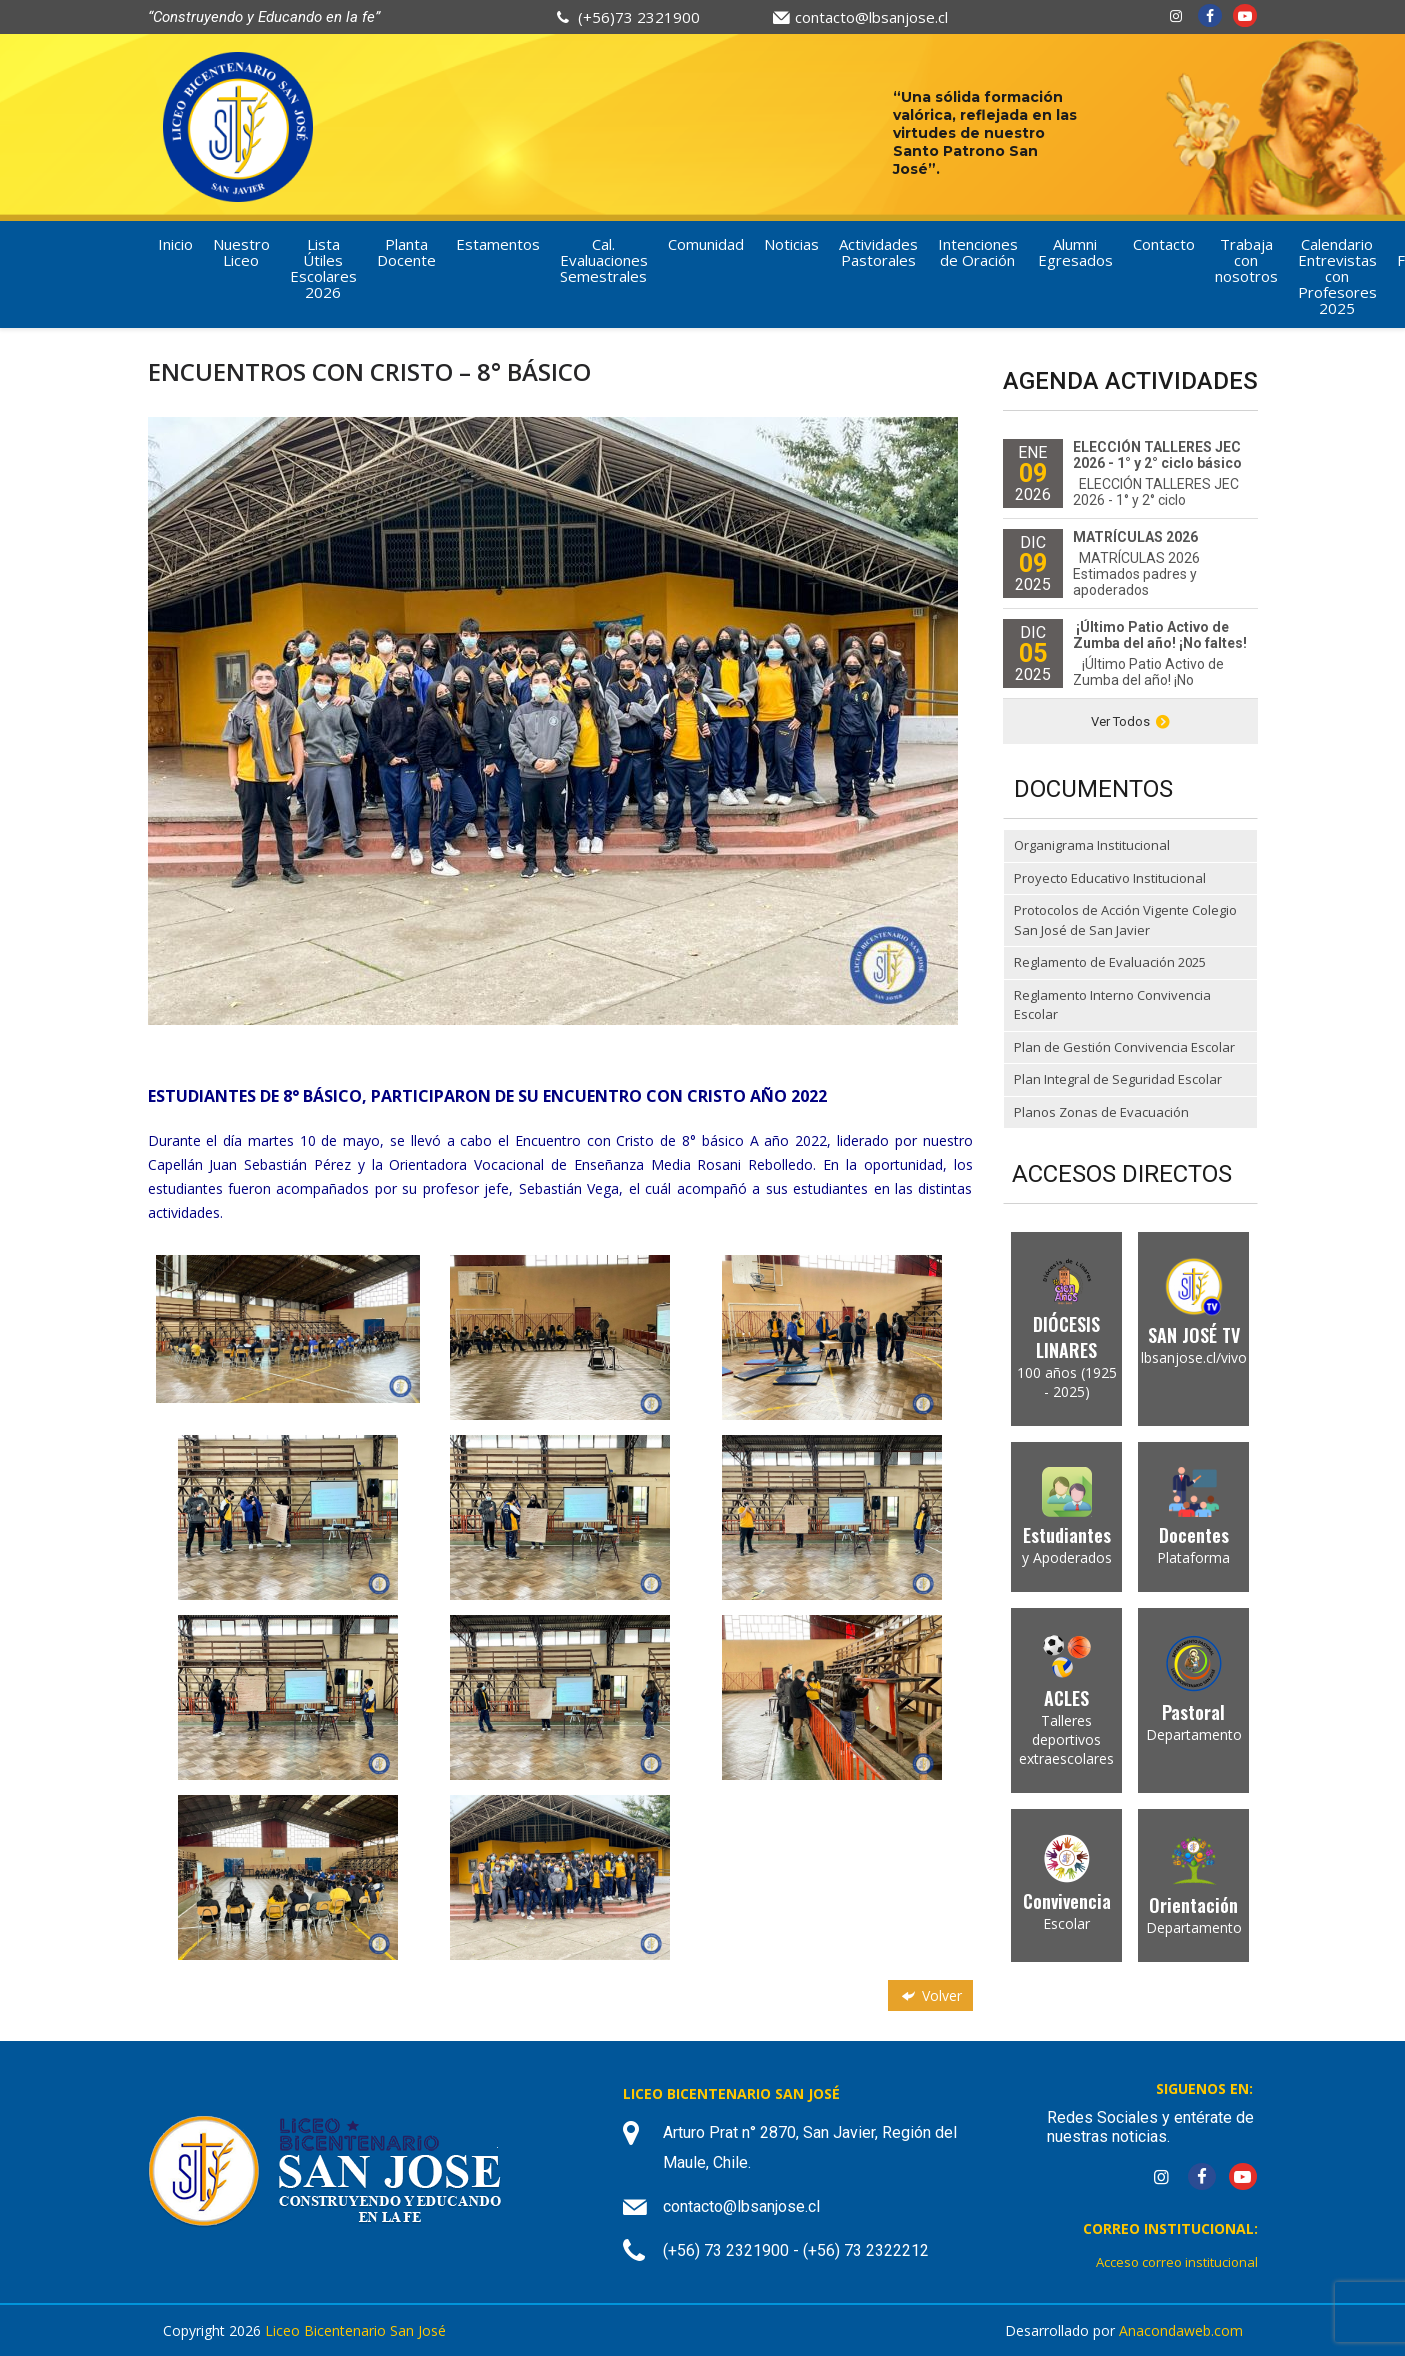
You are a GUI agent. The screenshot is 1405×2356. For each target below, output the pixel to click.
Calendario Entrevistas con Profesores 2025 (1337, 276)
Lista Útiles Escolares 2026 (323, 268)
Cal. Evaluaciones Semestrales (604, 260)
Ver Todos (1130, 721)
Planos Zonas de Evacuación (1101, 1112)
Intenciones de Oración (978, 252)
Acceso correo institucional (1177, 2262)
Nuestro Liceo (241, 252)
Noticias (791, 244)
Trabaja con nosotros (1246, 260)
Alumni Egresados (1075, 252)
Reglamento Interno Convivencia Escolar (1112, 1005)
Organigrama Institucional (1092, 845)
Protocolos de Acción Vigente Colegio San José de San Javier (1125, 920)
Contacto (1164, 244)
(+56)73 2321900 (639, 17)
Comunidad (706, 244)
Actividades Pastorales (878, 252)
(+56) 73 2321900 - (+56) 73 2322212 (796, 2250)
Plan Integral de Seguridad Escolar (1118, 1079)
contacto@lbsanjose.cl (871, 17)
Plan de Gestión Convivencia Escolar (1124, 1047)
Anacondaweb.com (1181, 2330)
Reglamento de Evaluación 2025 (1110, 962)
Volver (930, 1995)
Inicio (175, 244)
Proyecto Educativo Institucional (1110, 878)
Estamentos (498, 244)
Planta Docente (406, 252)
